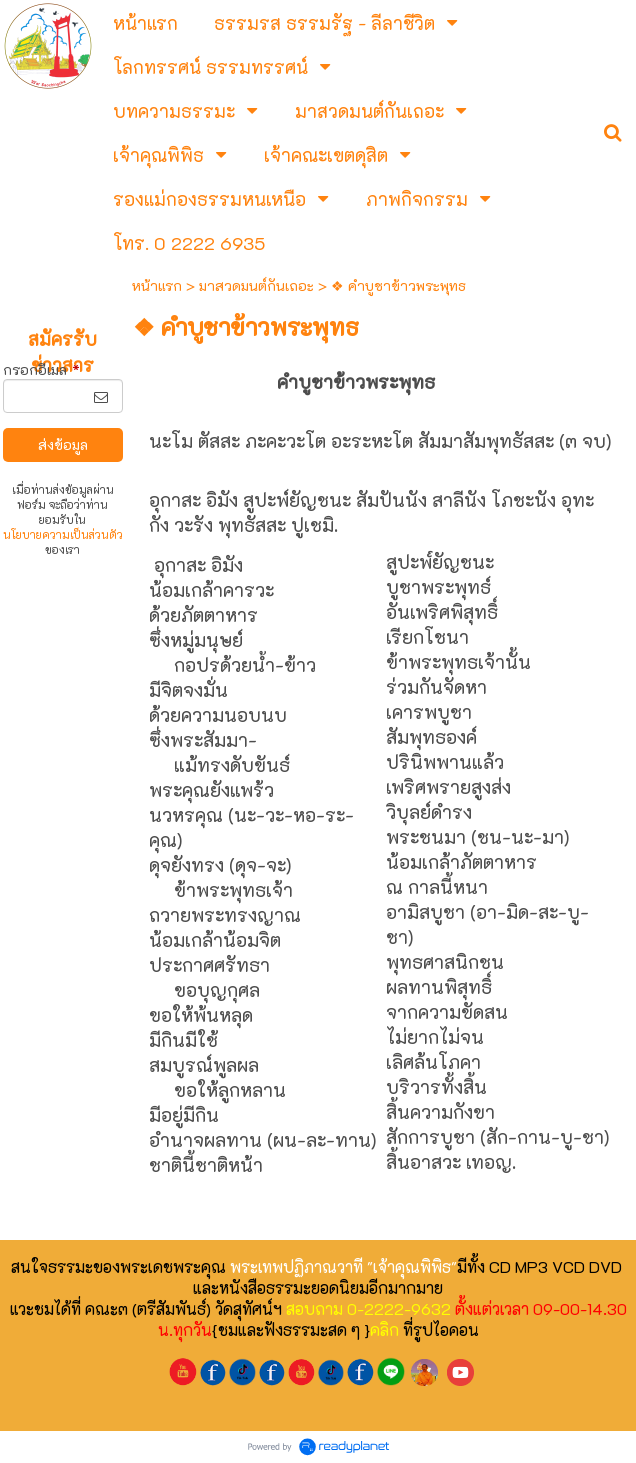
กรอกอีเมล (41, 369)
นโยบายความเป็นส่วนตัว (63, 534)
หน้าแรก (157, 285)
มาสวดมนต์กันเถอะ (256, 285)
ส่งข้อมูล (63, 444)
